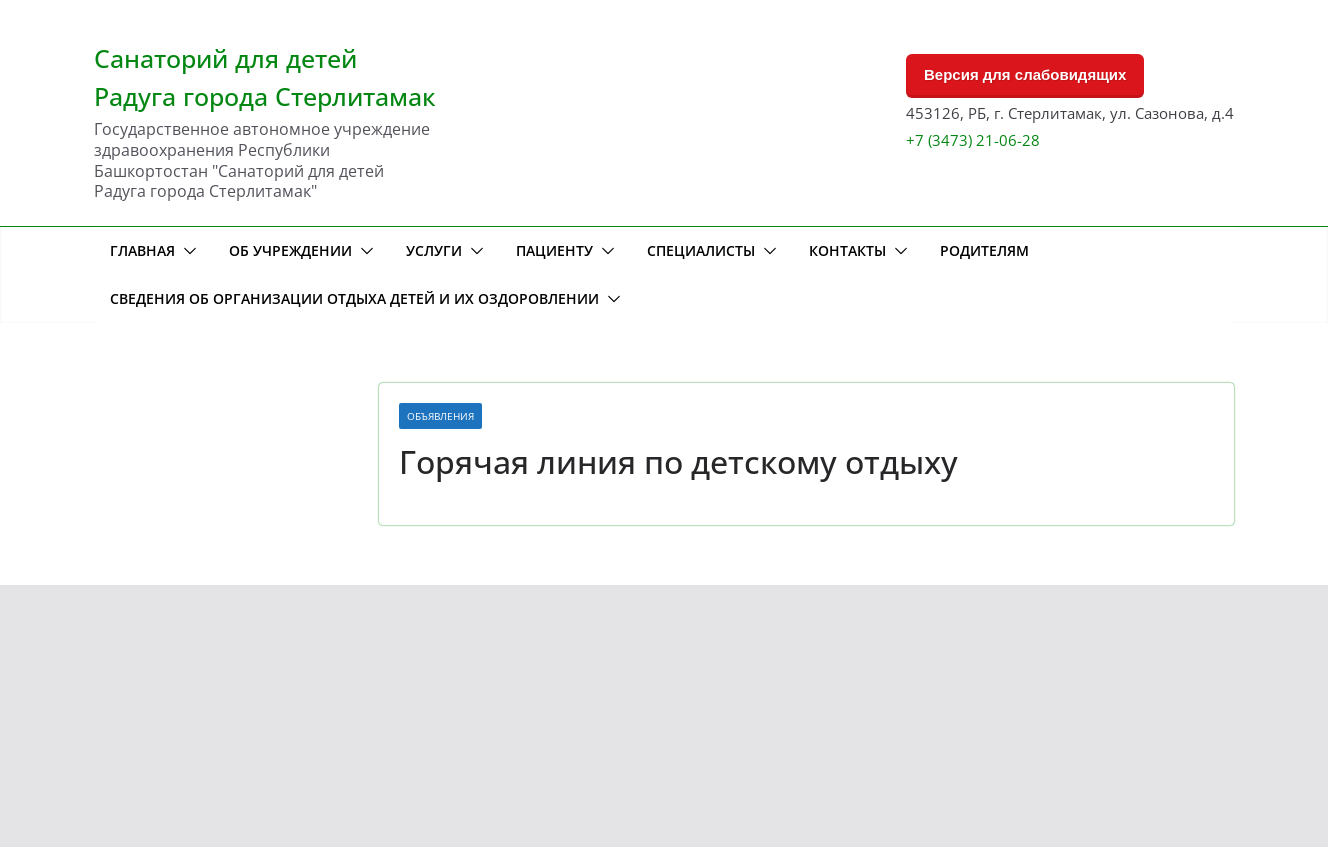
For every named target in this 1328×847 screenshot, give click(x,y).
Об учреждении (290, 250)
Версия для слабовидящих (1025, 74)
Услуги (434, 250)
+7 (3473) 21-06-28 (973, 140)
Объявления (440, 416)
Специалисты (701, 250)
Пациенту (554, 250)
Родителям (984, 250)
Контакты (847, 250)
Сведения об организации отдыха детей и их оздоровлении (354, 298)
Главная (142, 250)
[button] (186, 251)
